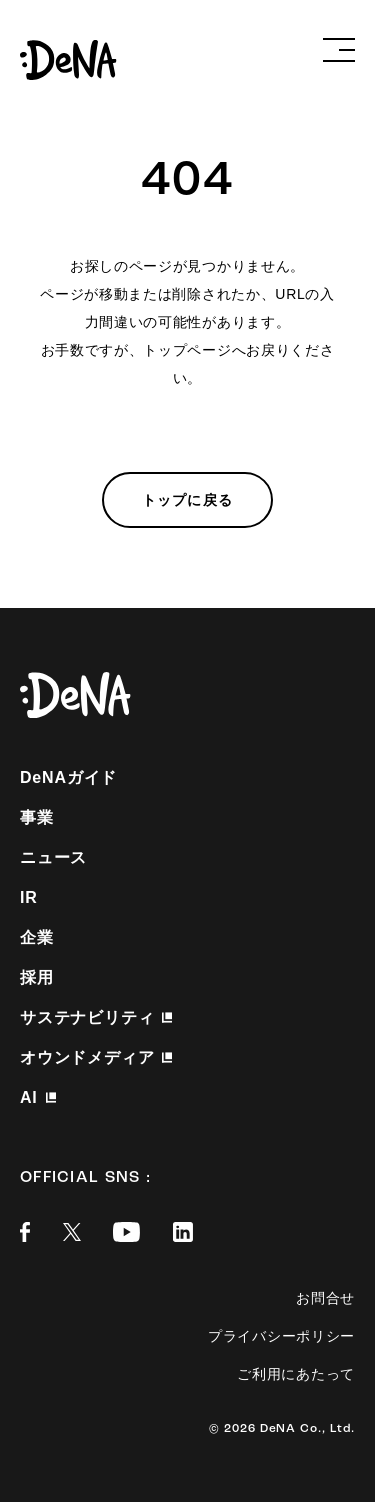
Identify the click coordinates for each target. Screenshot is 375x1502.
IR (29, 897)
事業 (37, 817)
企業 (37, 937)
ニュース (53, 857)
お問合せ (325, 1298)
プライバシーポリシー (281, 1336)
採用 (37, 977)
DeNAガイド (68, 777)
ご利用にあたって (296, 1374)
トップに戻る (187, 500)
